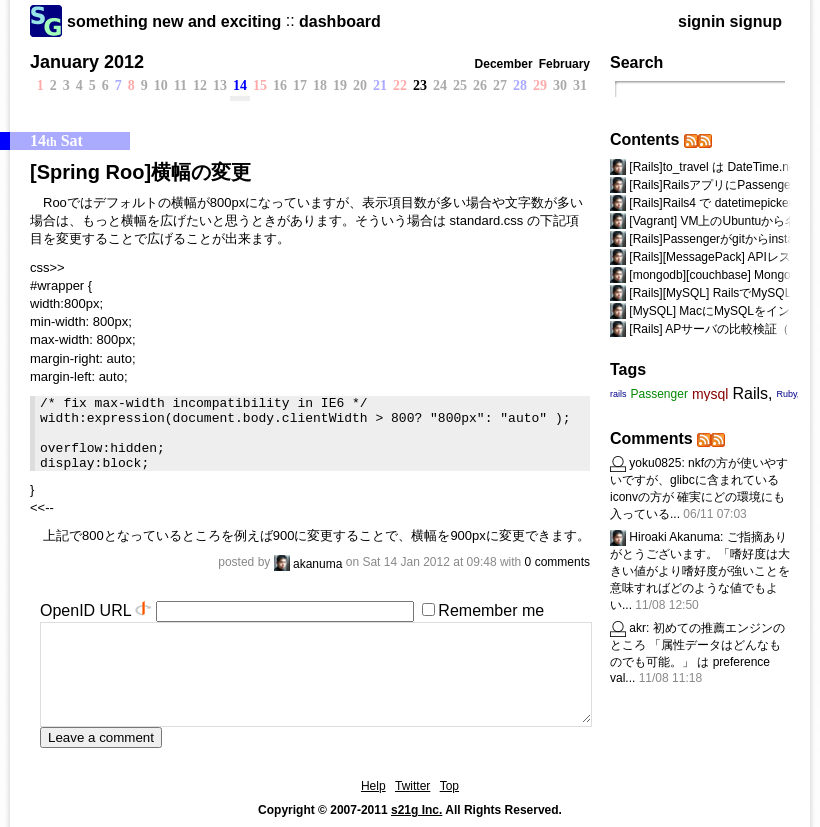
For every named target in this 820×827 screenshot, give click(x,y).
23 (420, 85)
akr (637, 628)
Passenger (659, 394)
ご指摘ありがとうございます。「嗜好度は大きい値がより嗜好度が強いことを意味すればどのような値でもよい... (700, 571)
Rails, (752, 393)
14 (240, 85)
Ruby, (787, 394)
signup (756, 21)
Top (449, 786)
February (564, 64)
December (504, 64)
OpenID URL (85, 610)
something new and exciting (174, 21)
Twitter (412, 786)
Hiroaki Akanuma (674, 537)
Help (373, 786)
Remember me (491, 610)
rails (618, 394)
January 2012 (87, 62)
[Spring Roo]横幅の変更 (140, 172)
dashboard (340, 21)
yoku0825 (655, 463)
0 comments (557, 562)
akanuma (308, 564)
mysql (710, 394)
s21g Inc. (416, 810)
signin (701, 21)
